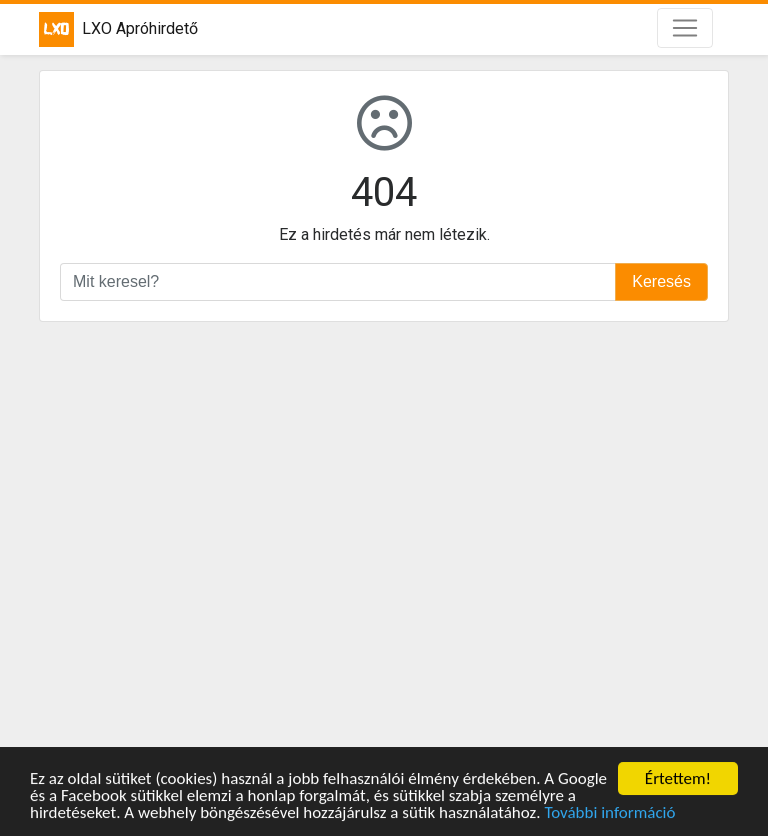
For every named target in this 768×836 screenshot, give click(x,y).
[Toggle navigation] (685, 28)
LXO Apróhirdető (118, 29)
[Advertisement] (384, 537)
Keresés (661, 281)
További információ (609, 813)
